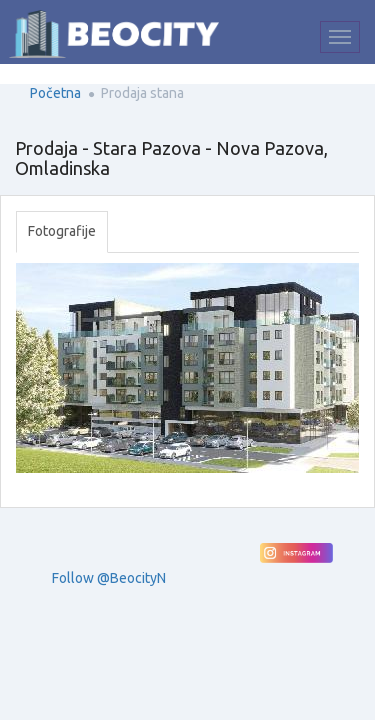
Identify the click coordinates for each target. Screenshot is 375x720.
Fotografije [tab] (62, 231)
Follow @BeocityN (109, 578)
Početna (55, 93)
